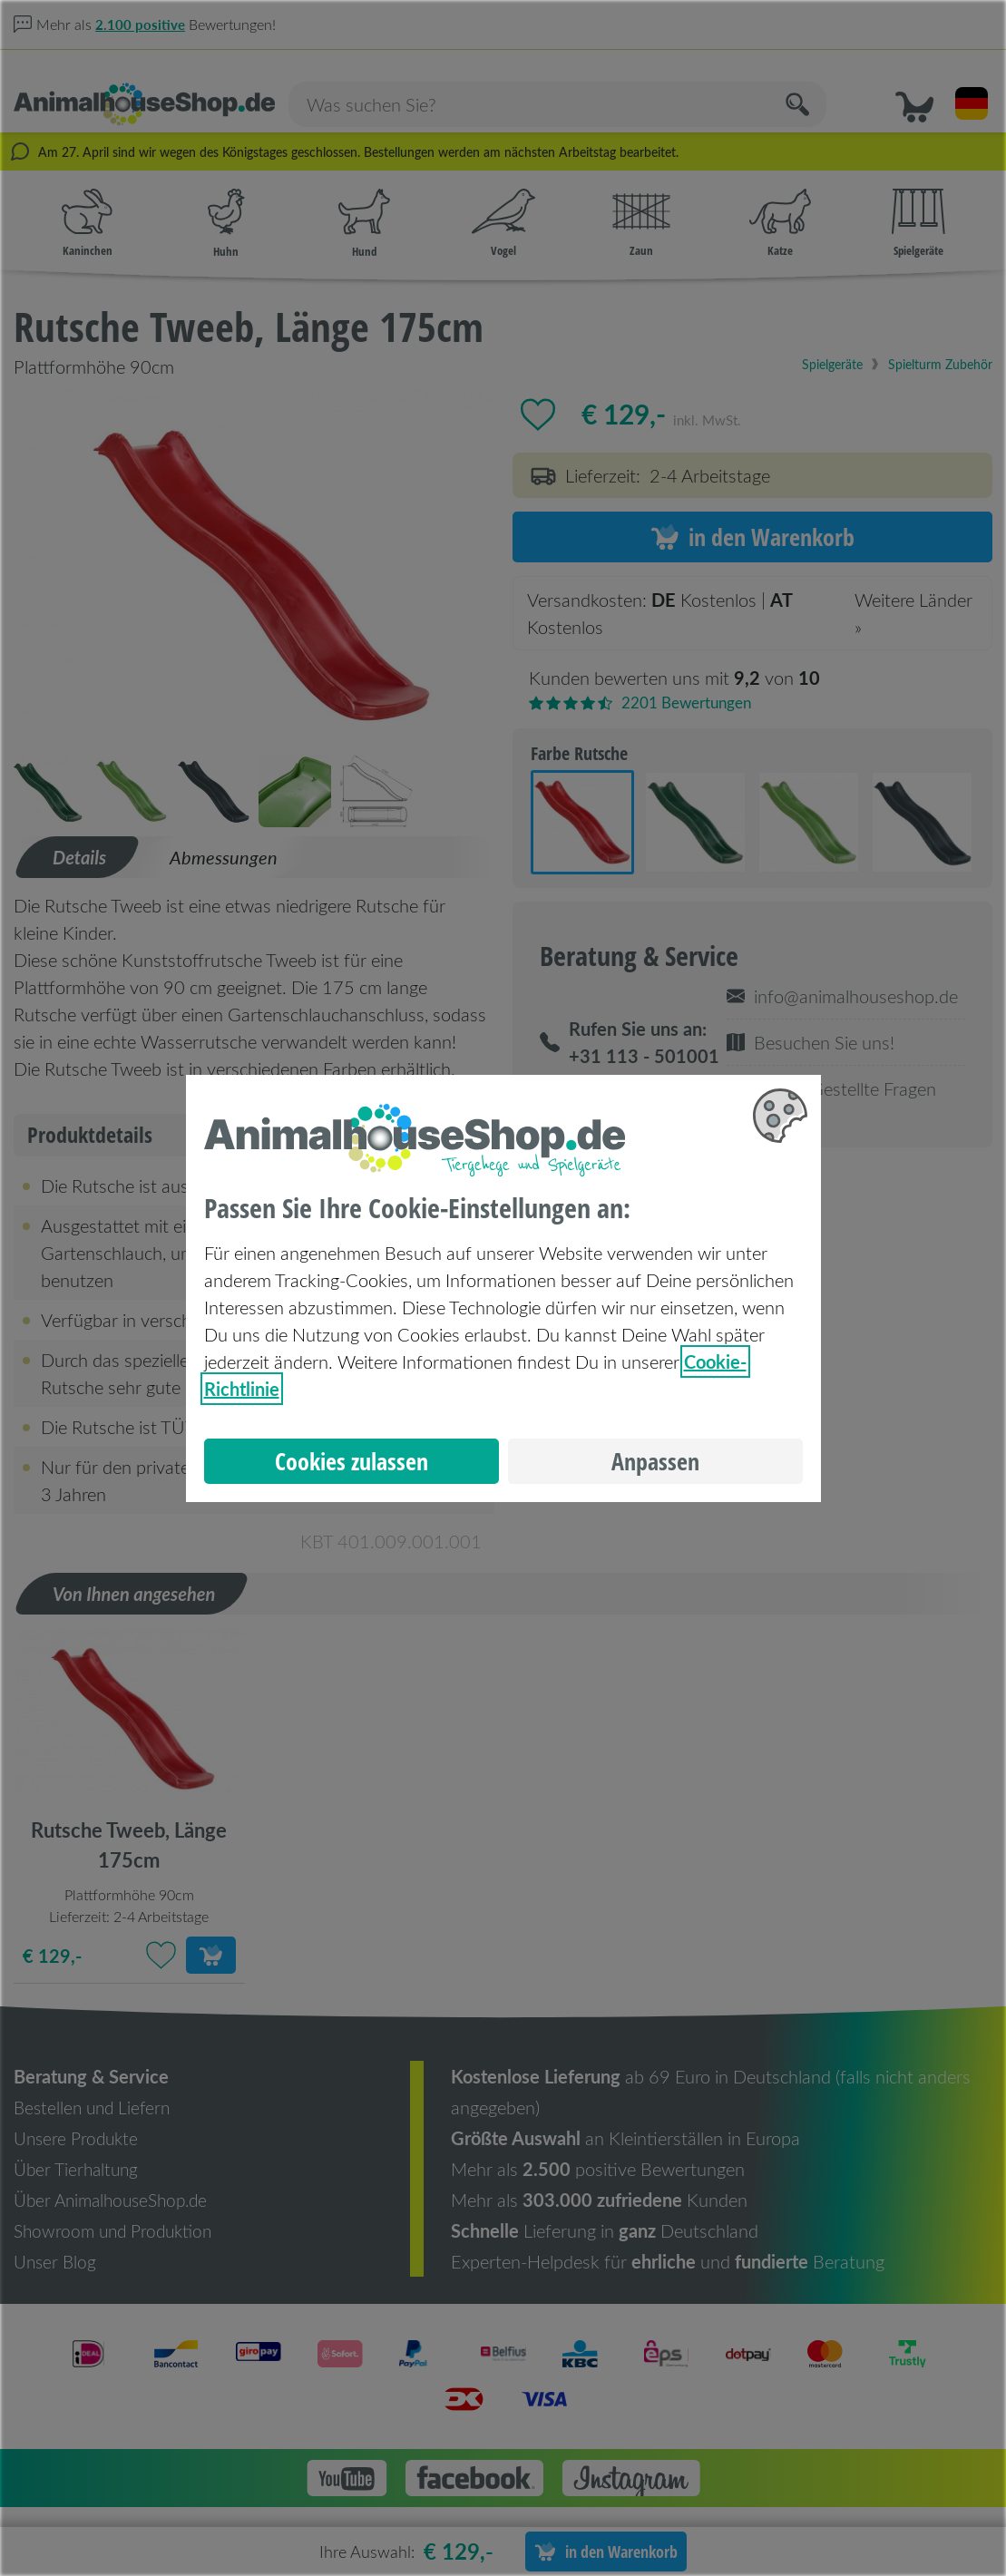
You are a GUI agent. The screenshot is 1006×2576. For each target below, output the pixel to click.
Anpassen (655, 1461)
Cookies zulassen (351, 1461)
